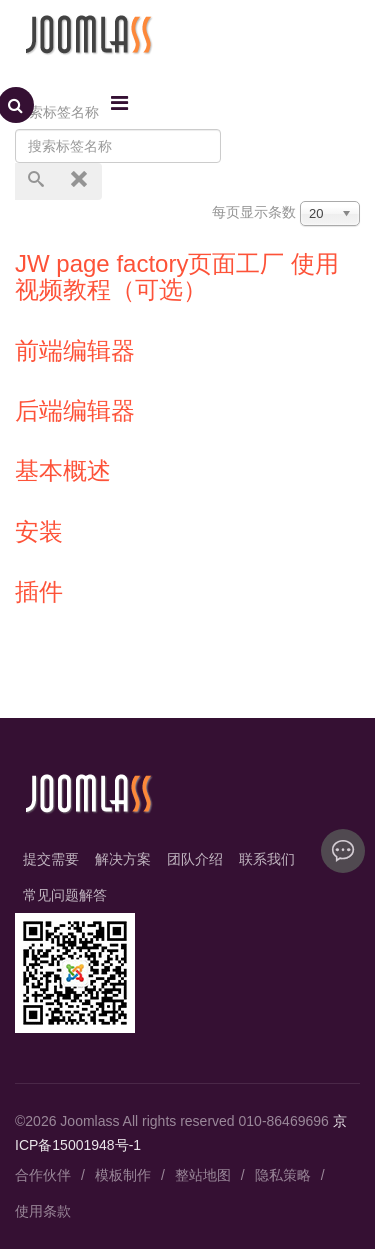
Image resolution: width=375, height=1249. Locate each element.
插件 (39, 591)
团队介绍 (195, 859)
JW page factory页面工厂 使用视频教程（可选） (177, 276)
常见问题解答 (65, 895)
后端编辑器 (75, 410)
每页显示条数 (254, 212)
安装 (39, 531)
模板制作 (123, 1175)
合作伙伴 (43, 1175)
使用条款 (43, 1211)
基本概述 (63, 470)
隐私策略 (283, 1175)
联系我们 (267, 859)
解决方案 (123, 859)
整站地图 (203, 1175)
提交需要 (51, 859)
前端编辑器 (75, 350)
